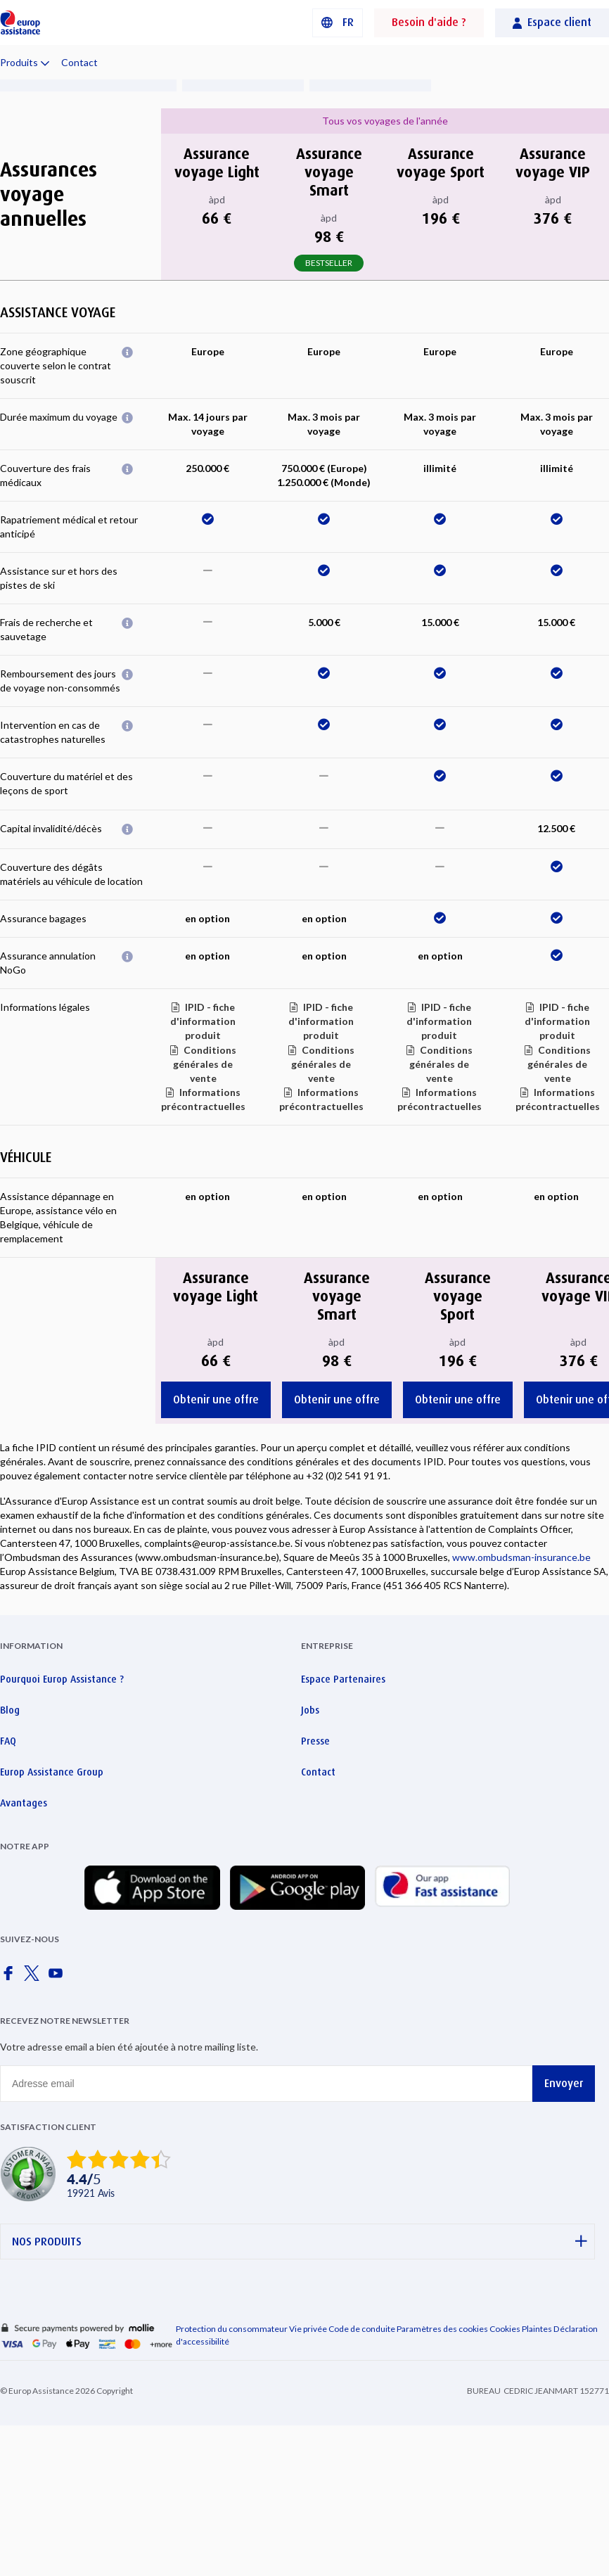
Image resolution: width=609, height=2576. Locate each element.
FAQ (8, 1741)
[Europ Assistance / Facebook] (10, 1977)
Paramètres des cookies (442, 2328)
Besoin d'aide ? (429, 22)
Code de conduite (361, 2328)
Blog (10, 1710)
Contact (79, 62)
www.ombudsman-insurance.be (521, 1557)
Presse (315, 1741)
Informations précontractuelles (203, 1099)
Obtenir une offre (216, 1399)
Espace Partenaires (343, 1679)
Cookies (504, 2328)
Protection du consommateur (232, 2328)
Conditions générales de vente (204, 1064)
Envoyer (563, 2083)
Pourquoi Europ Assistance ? (62, 1679)
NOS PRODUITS (299, 2241)
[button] (337, 22)
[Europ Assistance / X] (34, 1977)
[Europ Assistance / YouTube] (58, 1977)
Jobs (310, 1710)
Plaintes (537, 2328)
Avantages (23, 1803)
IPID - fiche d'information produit (203, 1021)
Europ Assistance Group (51, 1772)
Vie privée (308, 2328)
